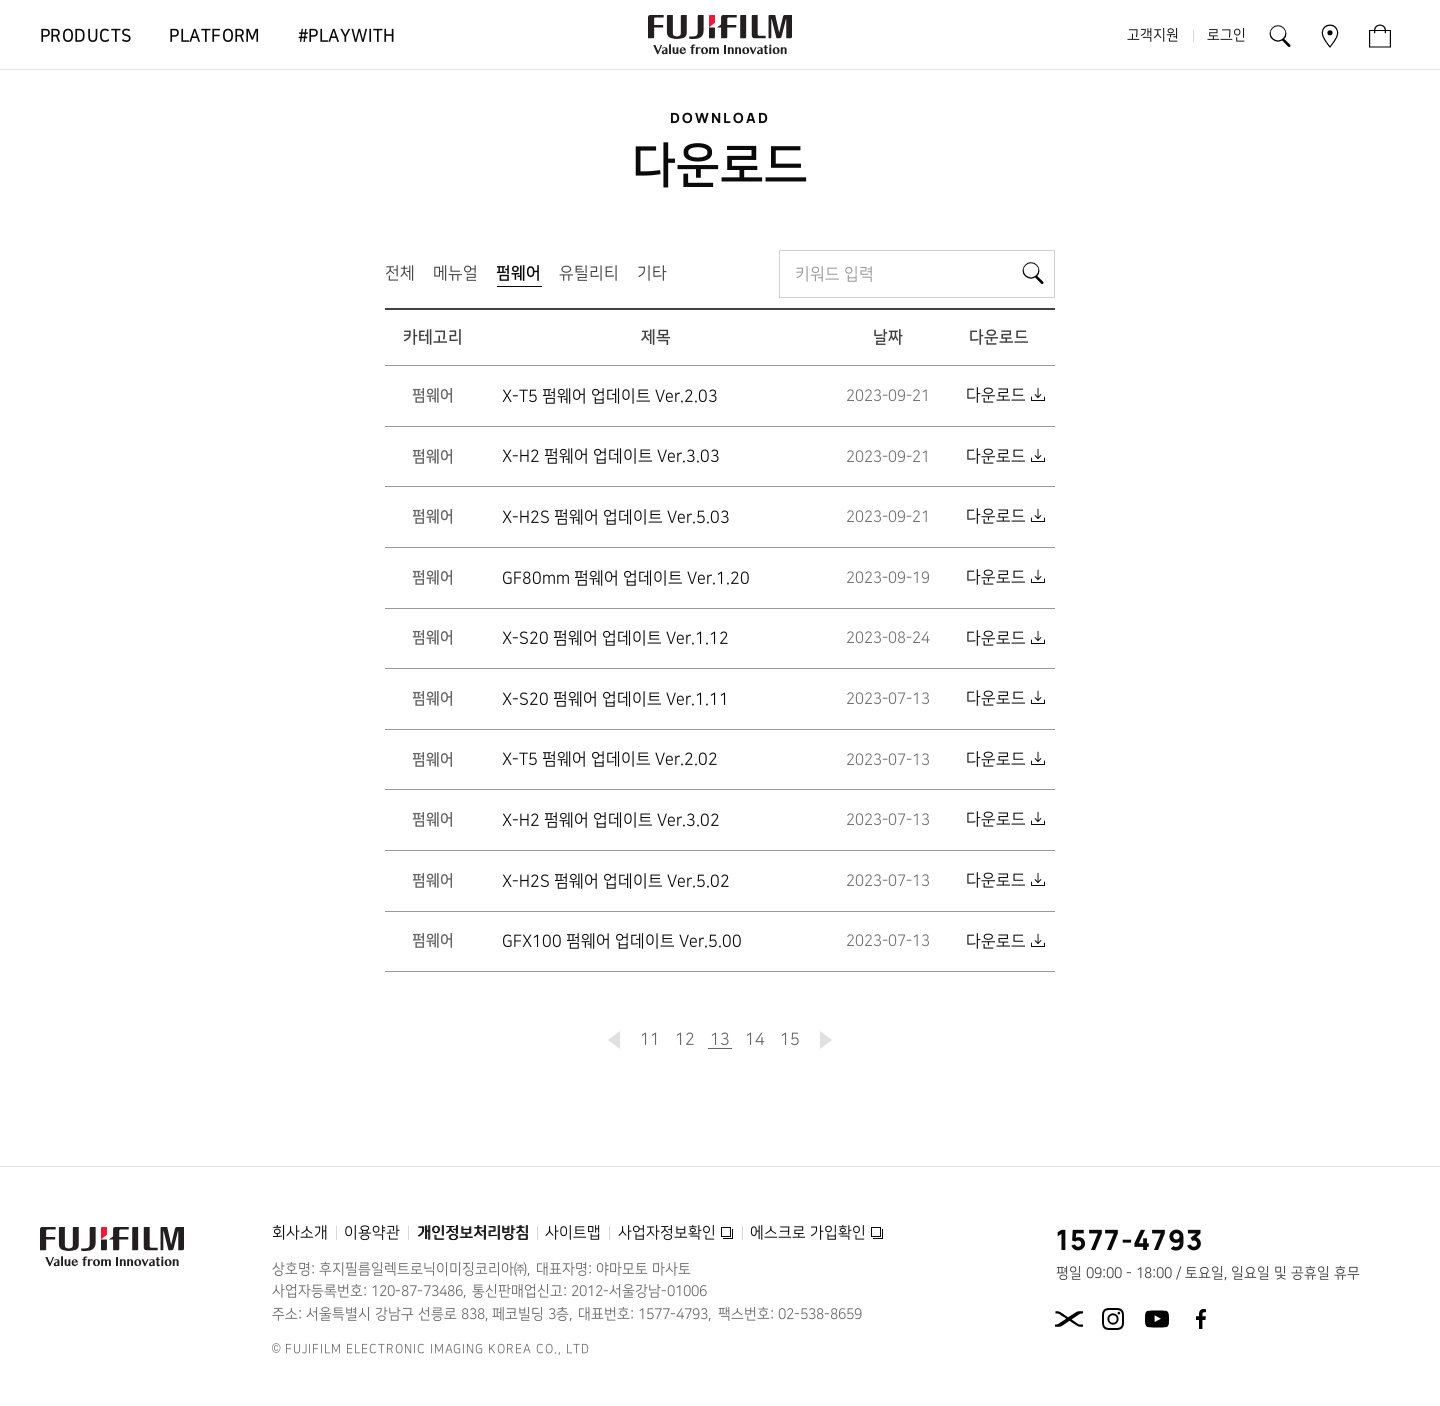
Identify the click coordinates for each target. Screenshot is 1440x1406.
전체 (400, 273)
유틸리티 (589, 273)
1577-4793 (1130, 1239)
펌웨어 (523, 277)
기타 (652, 273)
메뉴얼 (455, 273)
